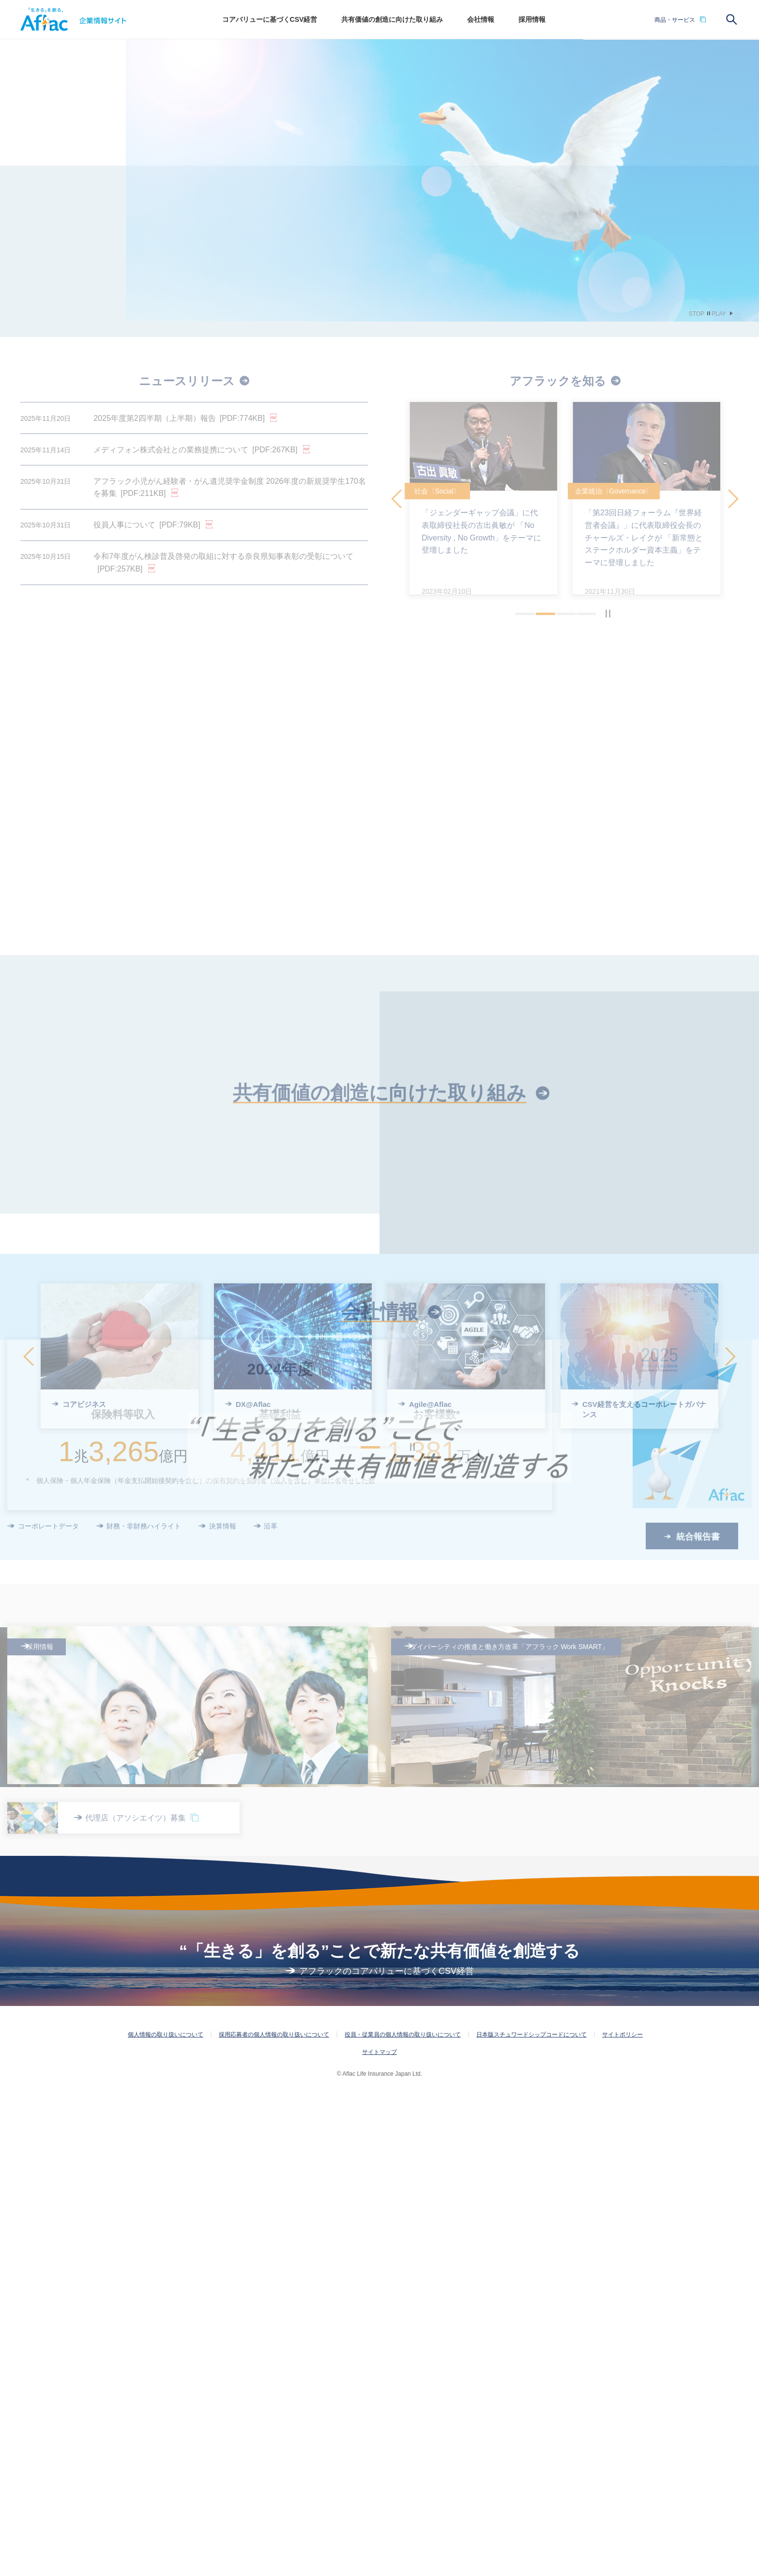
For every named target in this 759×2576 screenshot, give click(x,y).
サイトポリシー (622, 2516)
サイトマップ (379, 2533)
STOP (696, 314)
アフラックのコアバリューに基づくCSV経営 (386, 2453)
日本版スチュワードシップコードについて (531, 2516)
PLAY (719, 314)
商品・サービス (674, 19)
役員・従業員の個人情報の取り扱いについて (403, 2516)
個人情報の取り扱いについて (165, 2516)
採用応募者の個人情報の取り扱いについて (274, 2516)
